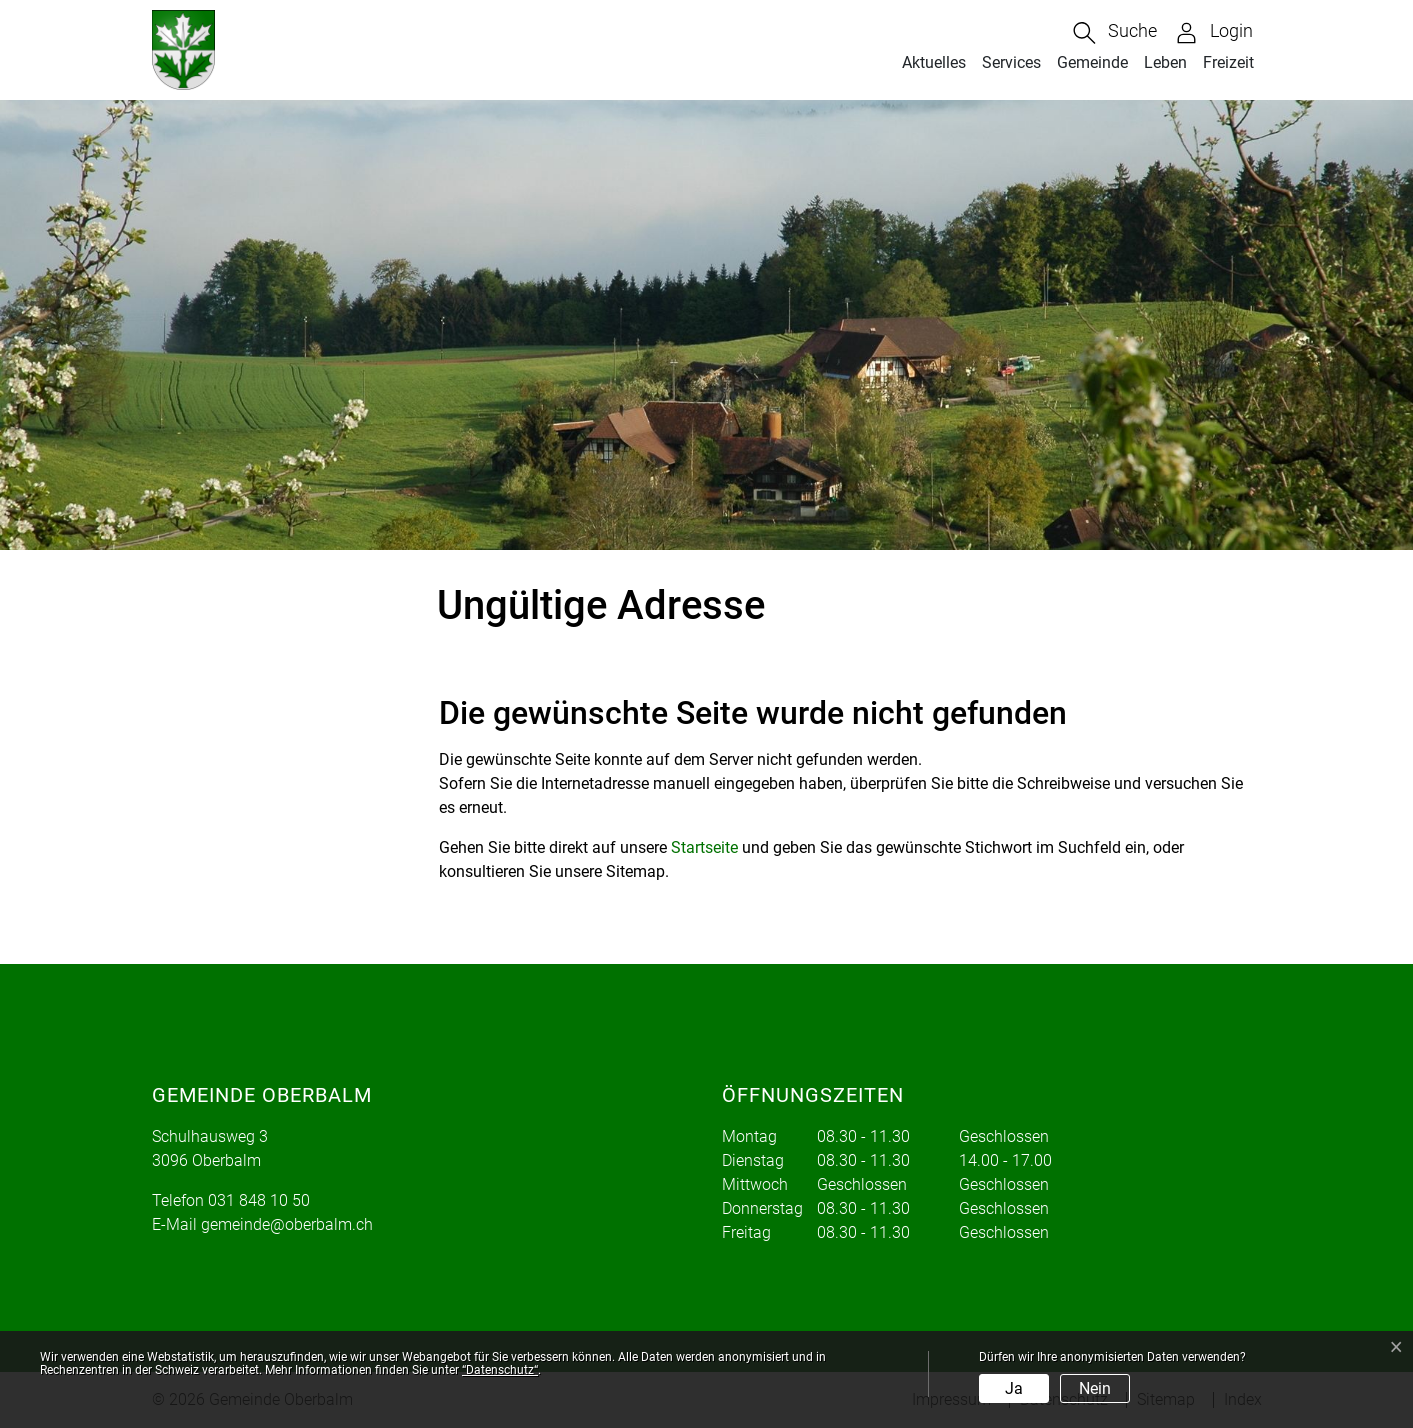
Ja (1014, 1388)
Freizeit (1228, 62)
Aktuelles (934, 62)
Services (1011, 62)
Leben (1165, 62)
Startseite (704, 847)
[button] (1115, 33)
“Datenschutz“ (500, 1370)
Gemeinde (1092, 62)
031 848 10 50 (259, 1200)
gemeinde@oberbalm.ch (287, 1224)
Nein (1095, 1388)
